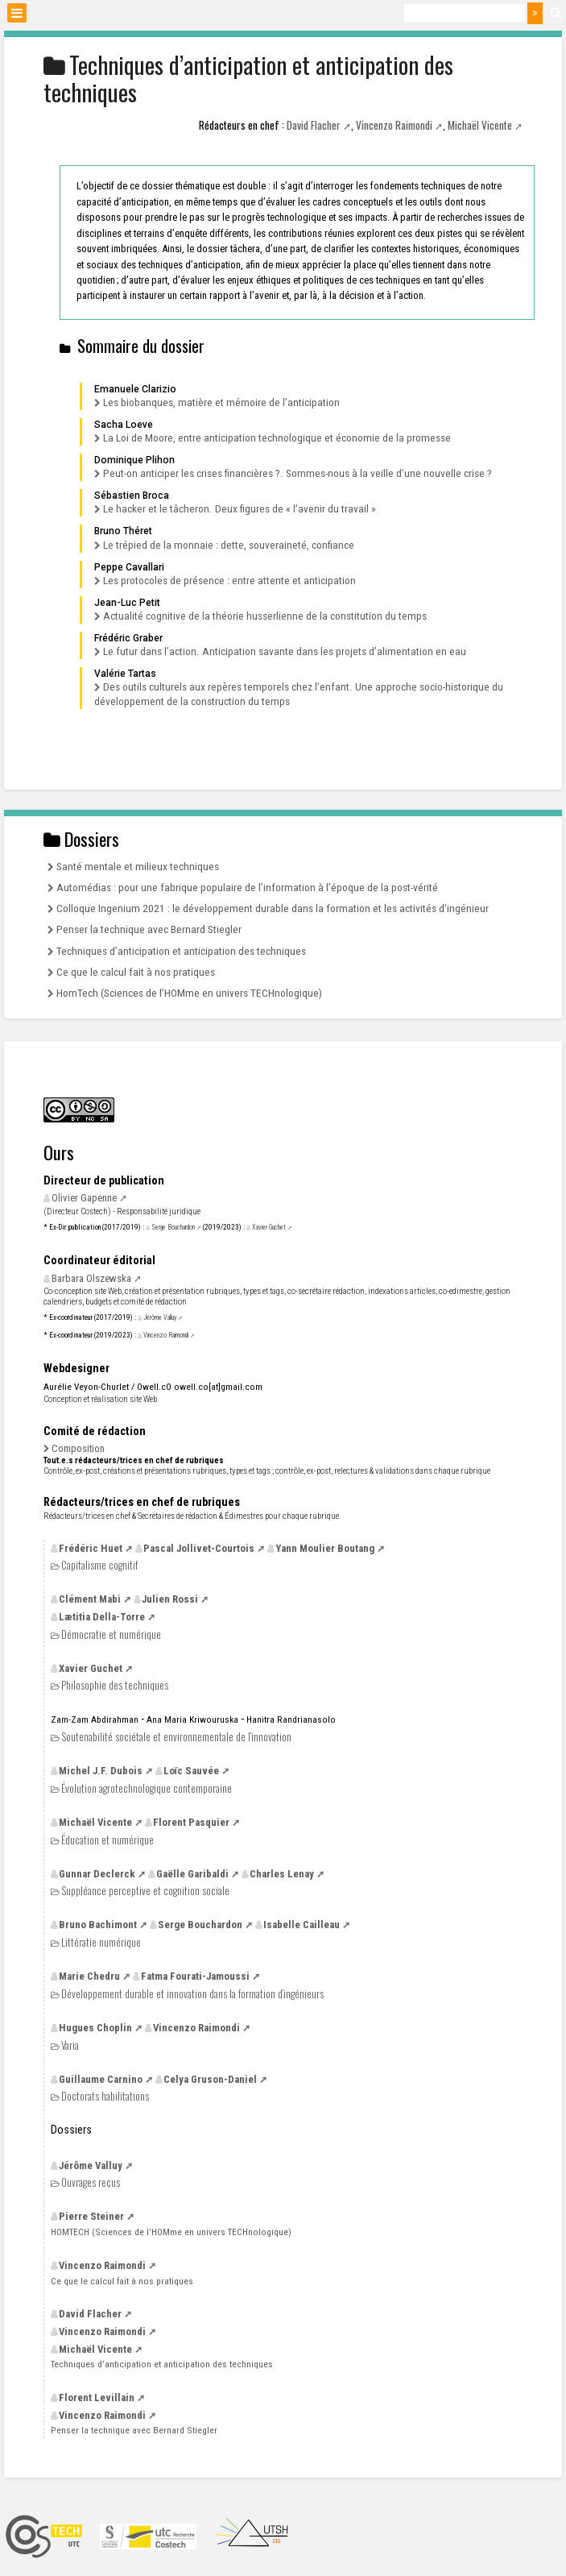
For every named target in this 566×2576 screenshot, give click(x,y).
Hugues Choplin (95, 2028)
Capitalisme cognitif (99, 1565)
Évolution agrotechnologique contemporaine (146, 1788)
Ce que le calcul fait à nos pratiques (135, 971)
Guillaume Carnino (101, 2079)
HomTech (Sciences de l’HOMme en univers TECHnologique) (189, 992)
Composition (78, 1448)
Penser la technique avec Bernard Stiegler (149, 929)
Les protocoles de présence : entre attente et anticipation (229, 580)
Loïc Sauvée (191, 1771)
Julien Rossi (170, 1599)
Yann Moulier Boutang (324, 1548)
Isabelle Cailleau (301, 1925)
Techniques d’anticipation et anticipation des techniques (181, 950)
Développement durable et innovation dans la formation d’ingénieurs (192, 1993)
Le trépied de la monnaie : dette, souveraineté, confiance (228, 544)
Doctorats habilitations (105, 2096)
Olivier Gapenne (84, 1198)
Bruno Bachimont (98, 1925)
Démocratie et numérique (111, 1634)
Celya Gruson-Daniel (210, 2079)
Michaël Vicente (480, 125)
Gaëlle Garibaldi (192, 1874)
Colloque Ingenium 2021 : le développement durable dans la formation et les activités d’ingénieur (272, 908)
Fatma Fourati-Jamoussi (195, 1976)
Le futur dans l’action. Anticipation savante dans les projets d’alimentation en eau (284, 651)
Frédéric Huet (90, 1548)
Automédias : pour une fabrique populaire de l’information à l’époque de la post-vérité (247, 887)
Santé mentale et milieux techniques (137, 866)
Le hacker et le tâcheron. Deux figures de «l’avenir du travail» (239, 508)
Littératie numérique (101, 1942)
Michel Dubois (101, 1771)
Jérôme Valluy (159, 1317)
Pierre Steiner (91, 2216)
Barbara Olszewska (91, 1278)
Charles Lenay (282, 1874)
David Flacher (314, 125)
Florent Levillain (96, 2397)
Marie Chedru (89, 1976)
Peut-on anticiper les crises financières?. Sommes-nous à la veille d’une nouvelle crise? (297, 473)
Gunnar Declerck (97, 1874)
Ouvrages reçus (90, 2182)
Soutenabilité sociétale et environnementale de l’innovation (176, 1736)
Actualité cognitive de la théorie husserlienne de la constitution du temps (265, 615)
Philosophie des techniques (114, 1685)
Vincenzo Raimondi (394, 125)
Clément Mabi (90, 1599)
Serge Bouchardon (173, 1227)
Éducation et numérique (107, 1840)
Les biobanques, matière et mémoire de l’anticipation (221, 402)
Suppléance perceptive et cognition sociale (145, 1890)
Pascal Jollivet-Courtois (198, 1548)
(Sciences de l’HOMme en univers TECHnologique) (171, 2232)
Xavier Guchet (269, 1227)
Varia (70, 2045)
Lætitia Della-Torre (102, 1617)
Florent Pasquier (191, 1822)
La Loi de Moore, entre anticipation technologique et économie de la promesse (277, 437)
